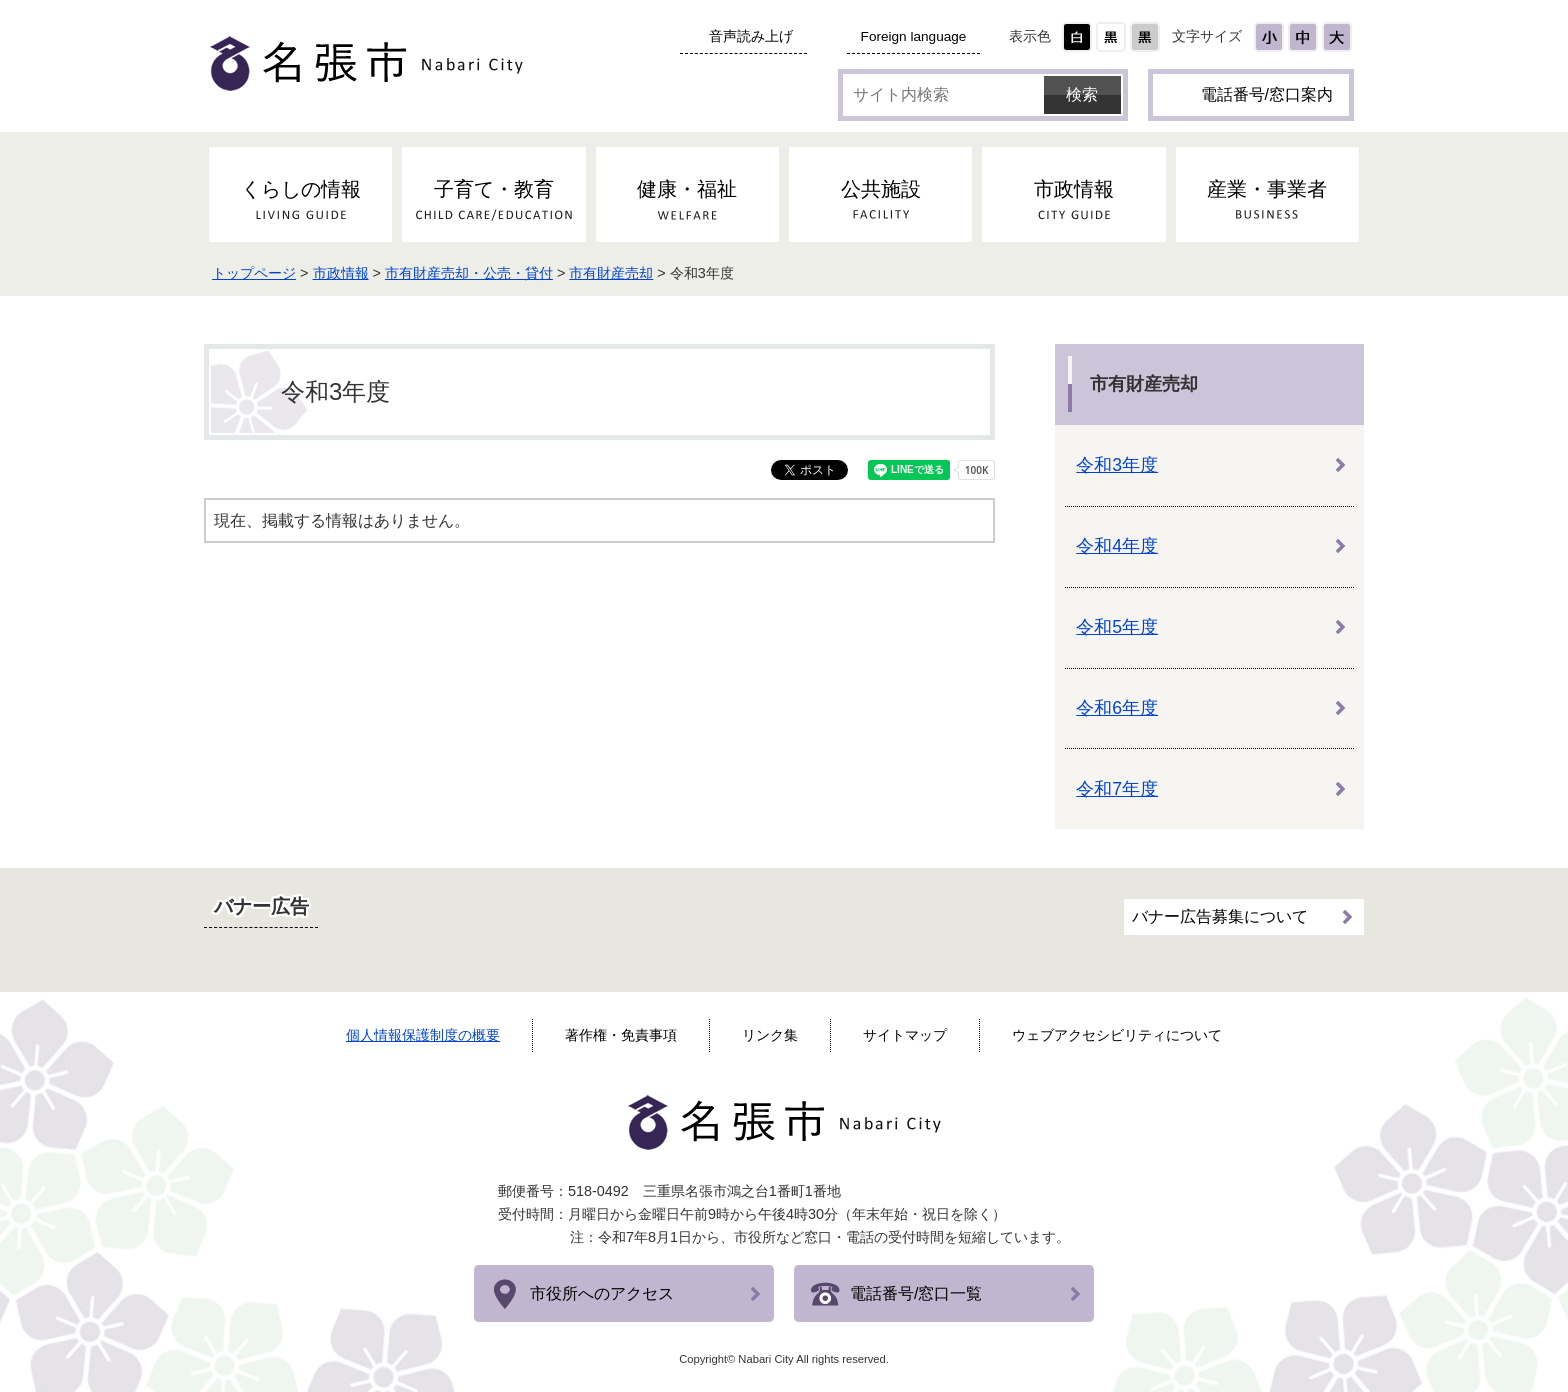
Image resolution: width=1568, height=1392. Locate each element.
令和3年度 (1117, 465)
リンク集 (770, 1035)
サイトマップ (905, 1035)
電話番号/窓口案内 (1267, 94)
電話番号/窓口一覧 (916, 1293)
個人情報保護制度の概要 (423, 1035)
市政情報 (347, 273)
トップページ (260, 273)
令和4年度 (1117, 546)
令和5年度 (1117, 627)
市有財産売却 (618, 273)
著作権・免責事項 (621, 1035)
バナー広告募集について (1220, 916)
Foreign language (914, 36)
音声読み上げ (751, 36)
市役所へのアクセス (602, 1293)
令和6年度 (1117, 708)
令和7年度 (1117, 789)
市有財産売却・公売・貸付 (475, 273)
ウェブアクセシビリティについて (1117, 1035)
